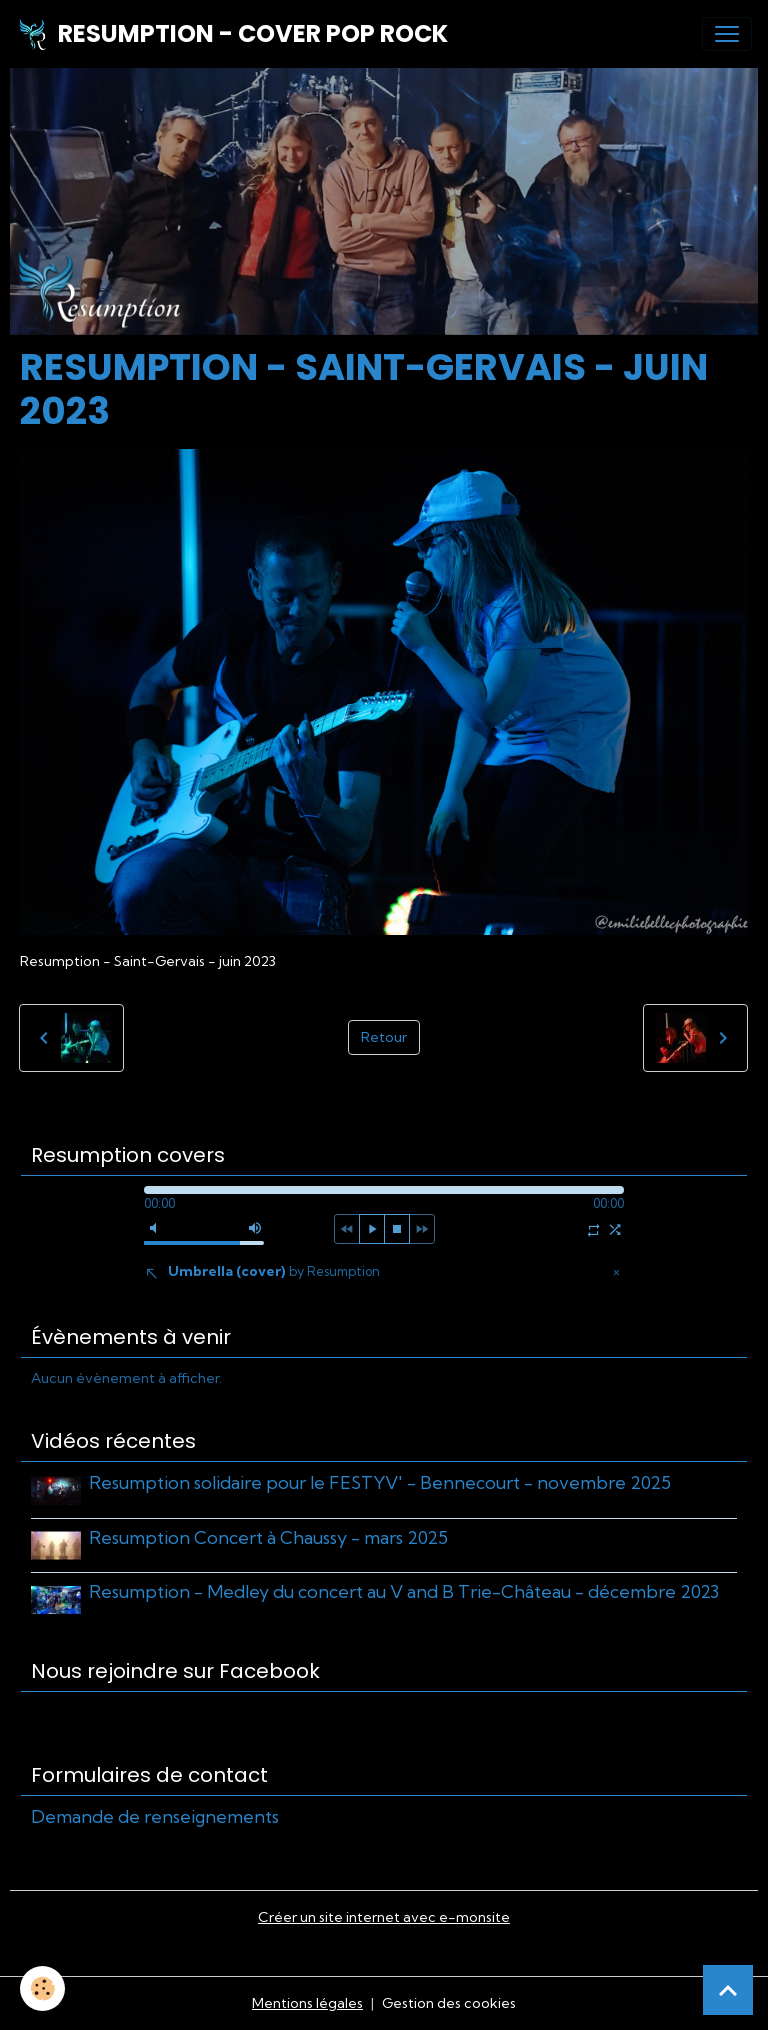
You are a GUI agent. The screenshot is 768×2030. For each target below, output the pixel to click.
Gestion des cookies (449, 2003)
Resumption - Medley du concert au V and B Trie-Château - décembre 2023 (404, 1591)
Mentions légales (307, 2003)
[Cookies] (42, 1988)
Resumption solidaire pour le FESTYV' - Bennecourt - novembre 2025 (380, 1482)
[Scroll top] (728, 1990)
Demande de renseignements (155, 1816)
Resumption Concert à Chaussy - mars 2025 (268, 1537)
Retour (384, 1037)
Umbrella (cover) (274, 1271)
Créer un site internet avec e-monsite (384, 1917)
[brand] (232, 34)
